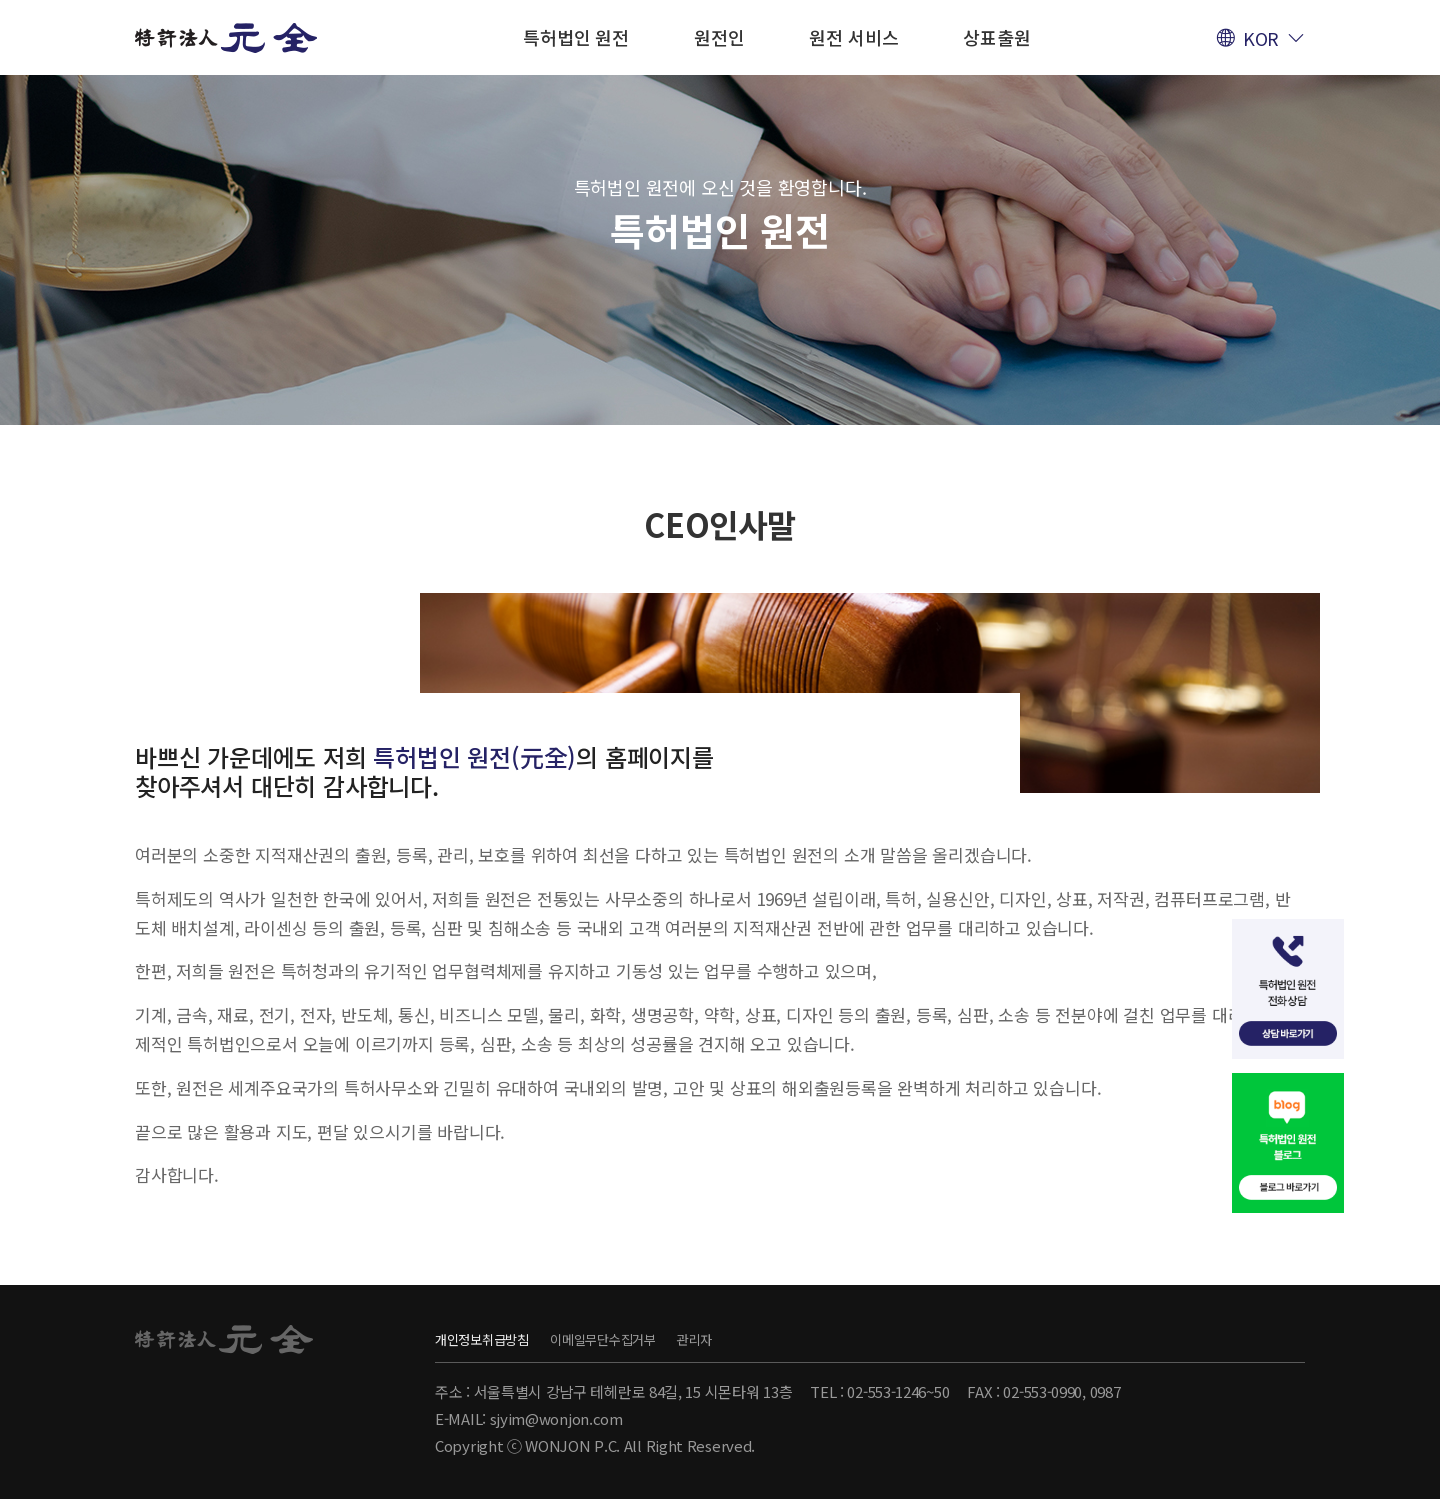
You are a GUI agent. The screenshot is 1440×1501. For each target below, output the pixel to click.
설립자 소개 (589, 301)
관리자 (787, 1339)
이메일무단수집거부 (659, 1339)
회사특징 (845, 301)
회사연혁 (722, 301)
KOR (1261, 38)
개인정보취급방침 (494, 1339)
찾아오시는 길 (987, 301)
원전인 (719, 37)
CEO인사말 (445, 301)
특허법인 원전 (576, 37)
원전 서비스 (853, 37)
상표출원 (996, 37)
